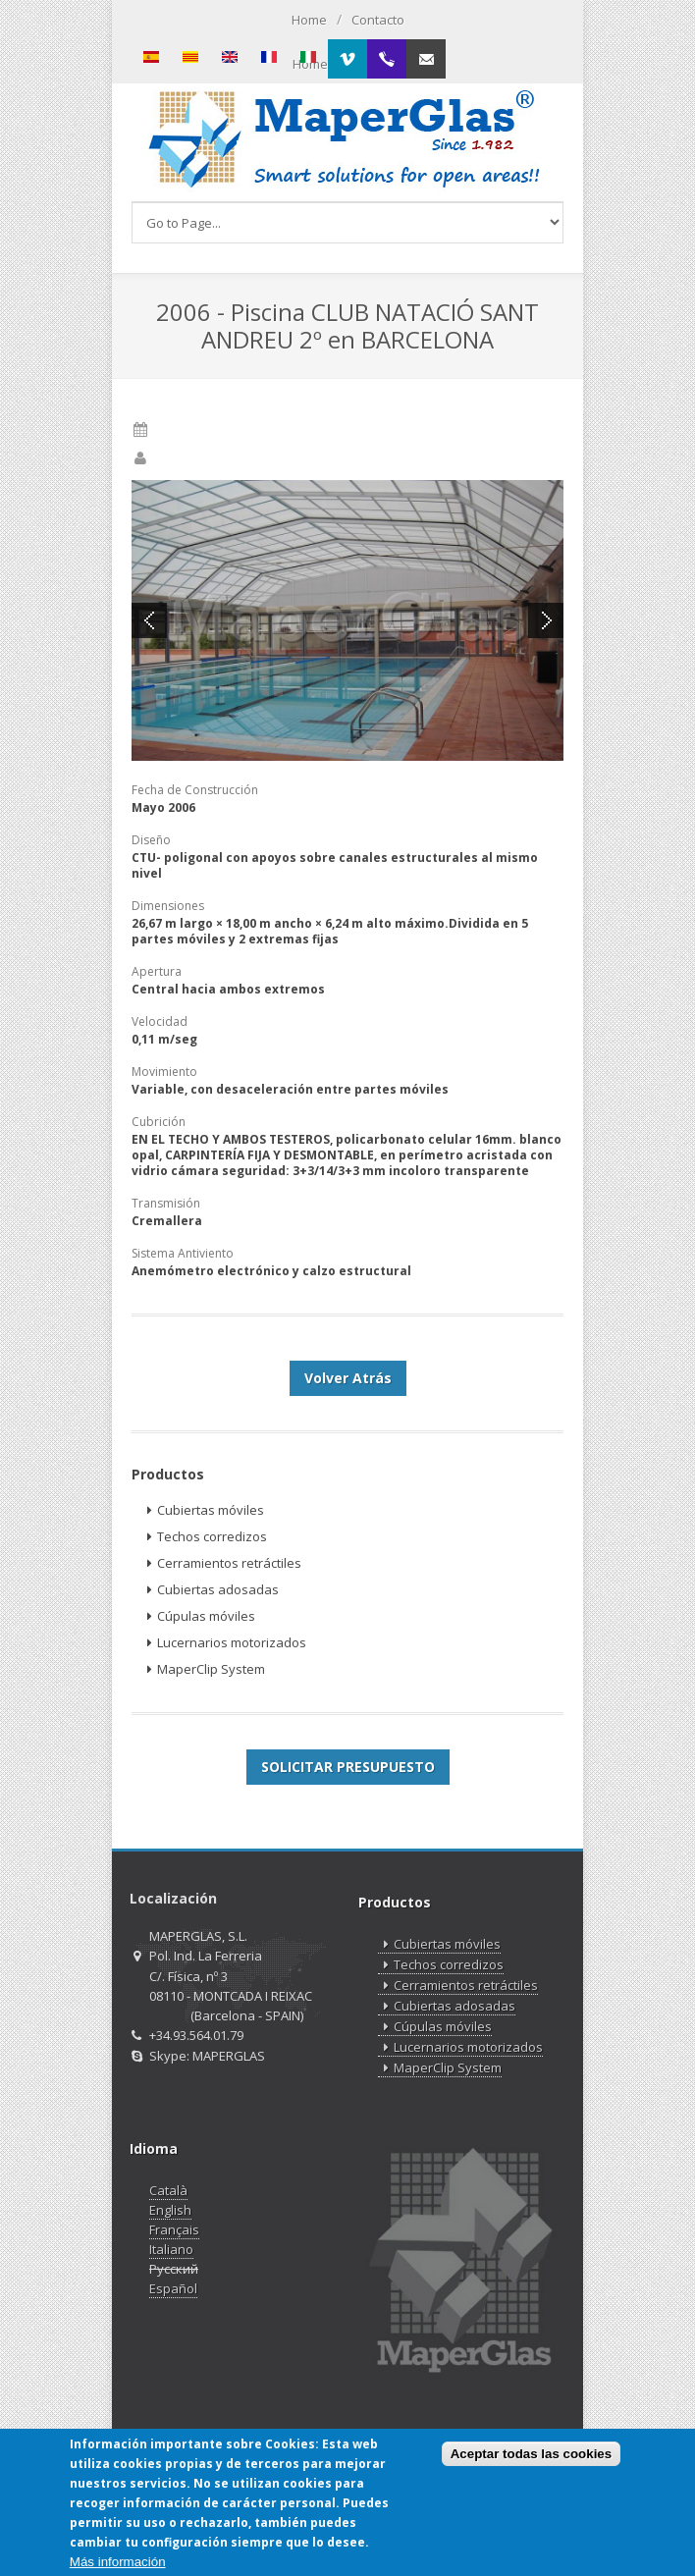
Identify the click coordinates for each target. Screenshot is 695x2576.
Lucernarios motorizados (223, 1643)
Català (168, 2190)
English (170, 2210)
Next (545, 620)
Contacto (377, 19)
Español (173, 2288)
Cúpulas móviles (198, 1616)
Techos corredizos (204, 1537)
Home (309, 19)
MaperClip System (203, 1669)
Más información (118, 2563)
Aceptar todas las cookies (531, 2455)
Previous (149, 620)
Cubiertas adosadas (210, 1590)
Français (174, 2229)
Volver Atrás (348, 1377)
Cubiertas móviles (202, 1510)
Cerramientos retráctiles (221, 1563)
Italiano (171, 2249)
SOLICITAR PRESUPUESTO (348, 1766)
